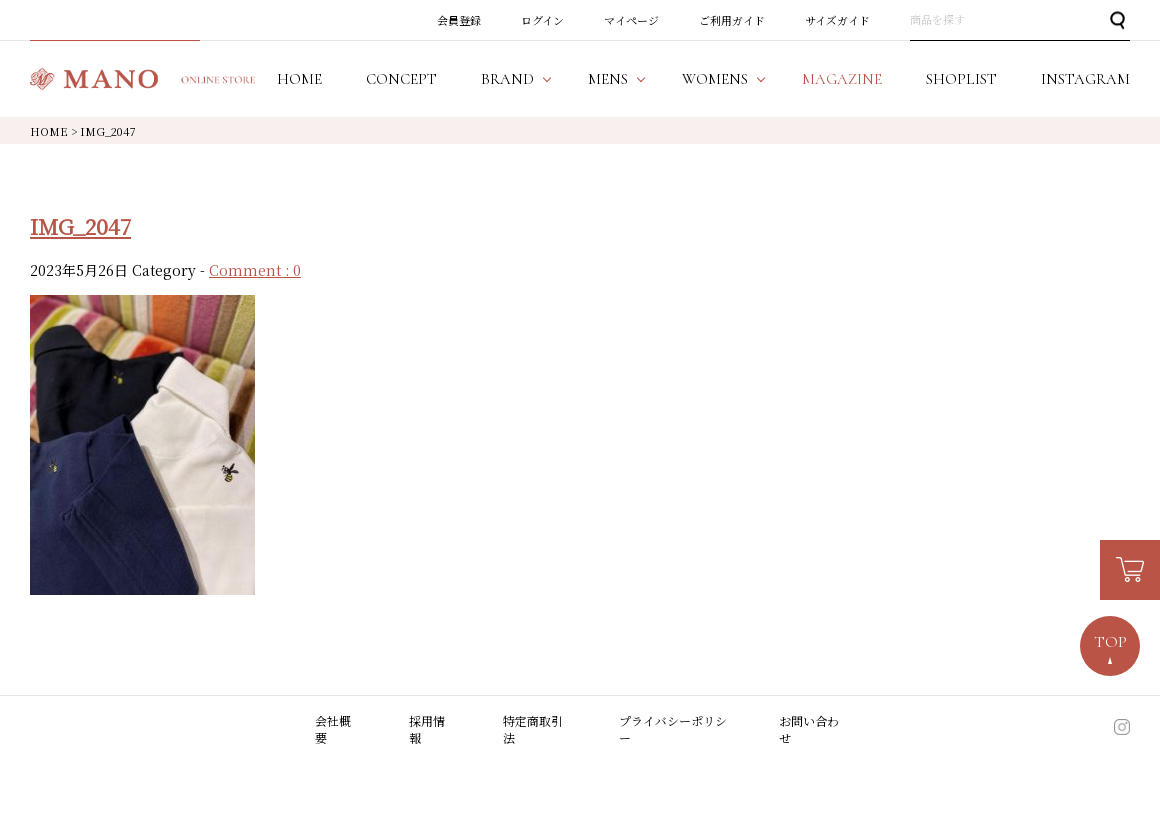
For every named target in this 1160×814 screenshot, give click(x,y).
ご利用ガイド (732, 20)
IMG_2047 (80, 226)
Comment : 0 (255, 270)
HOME (49, 131)
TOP (1110, 642)
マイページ (631, 20)
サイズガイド (837, 20)
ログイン (542, 20)
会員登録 (459, 20)
